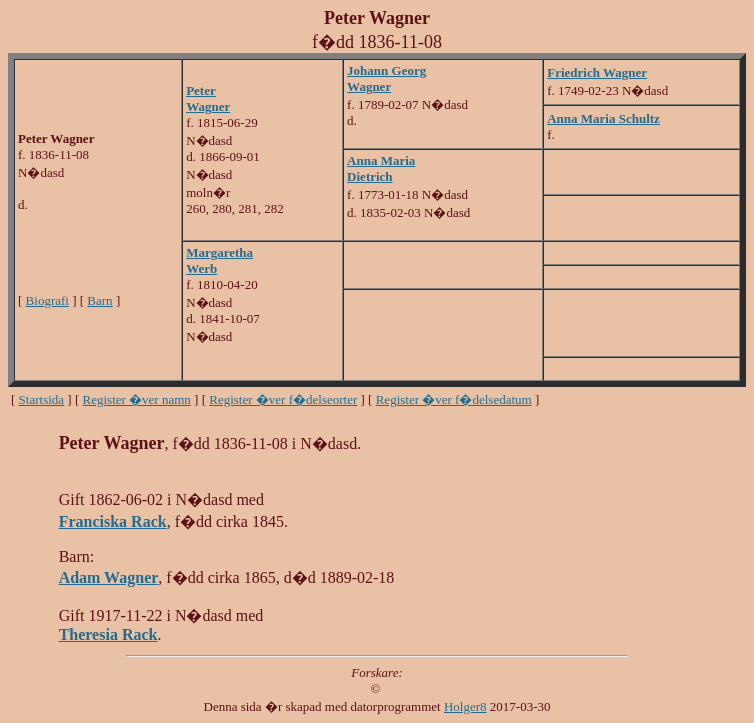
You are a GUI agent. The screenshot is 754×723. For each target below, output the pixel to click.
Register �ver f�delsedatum (454, 399)
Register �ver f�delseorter (283, 399)
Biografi (47, 300)
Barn (99, 300)
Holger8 (465, 706)
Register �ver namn (137, 399)
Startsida (42, 399)
